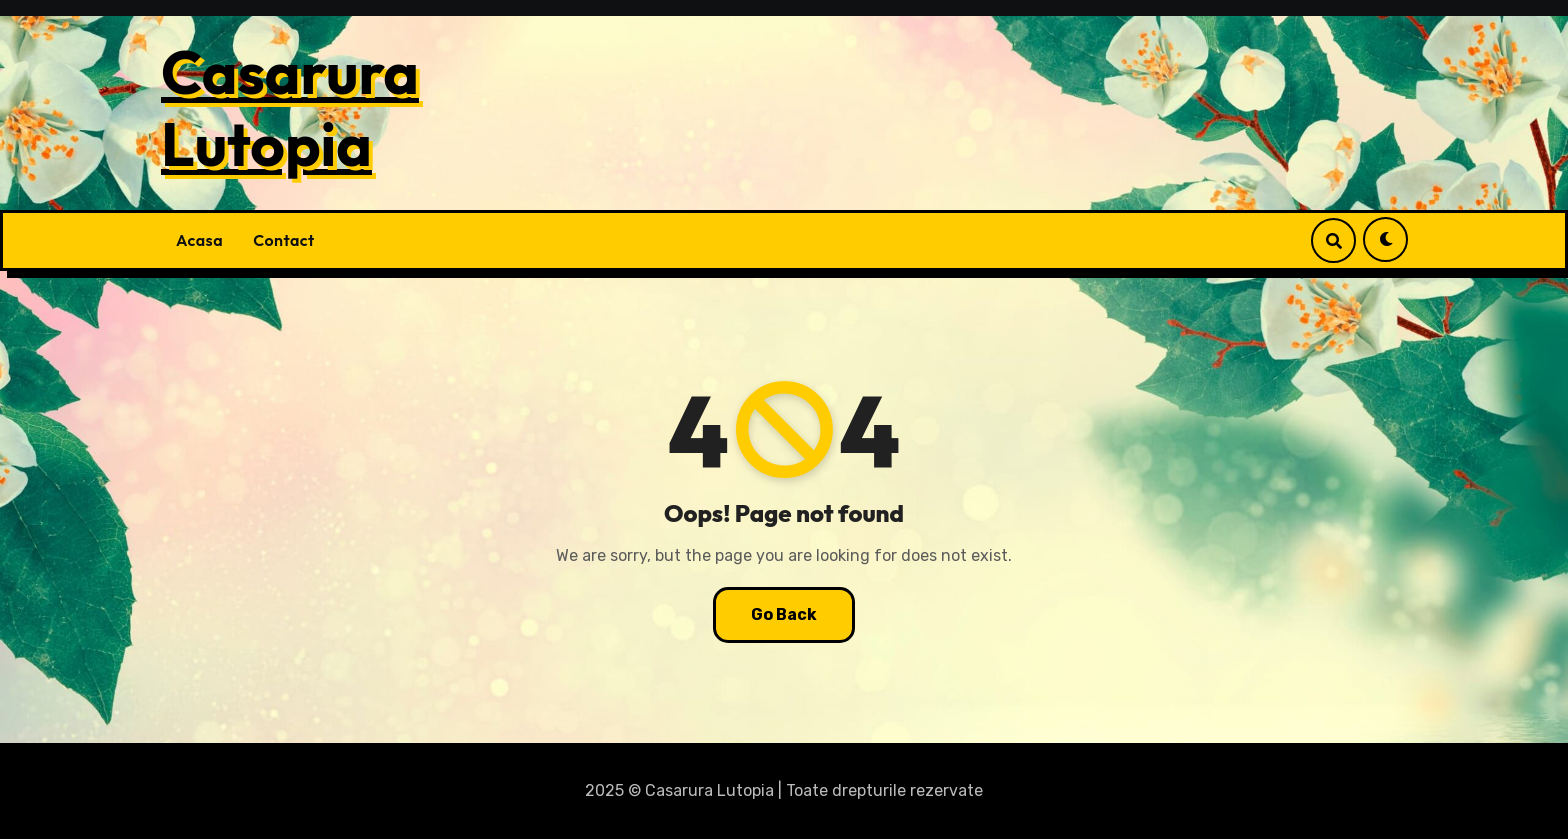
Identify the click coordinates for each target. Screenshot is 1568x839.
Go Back (784, 614)
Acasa (199, 240)
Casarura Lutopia (290, 108)
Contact (284, 240)
